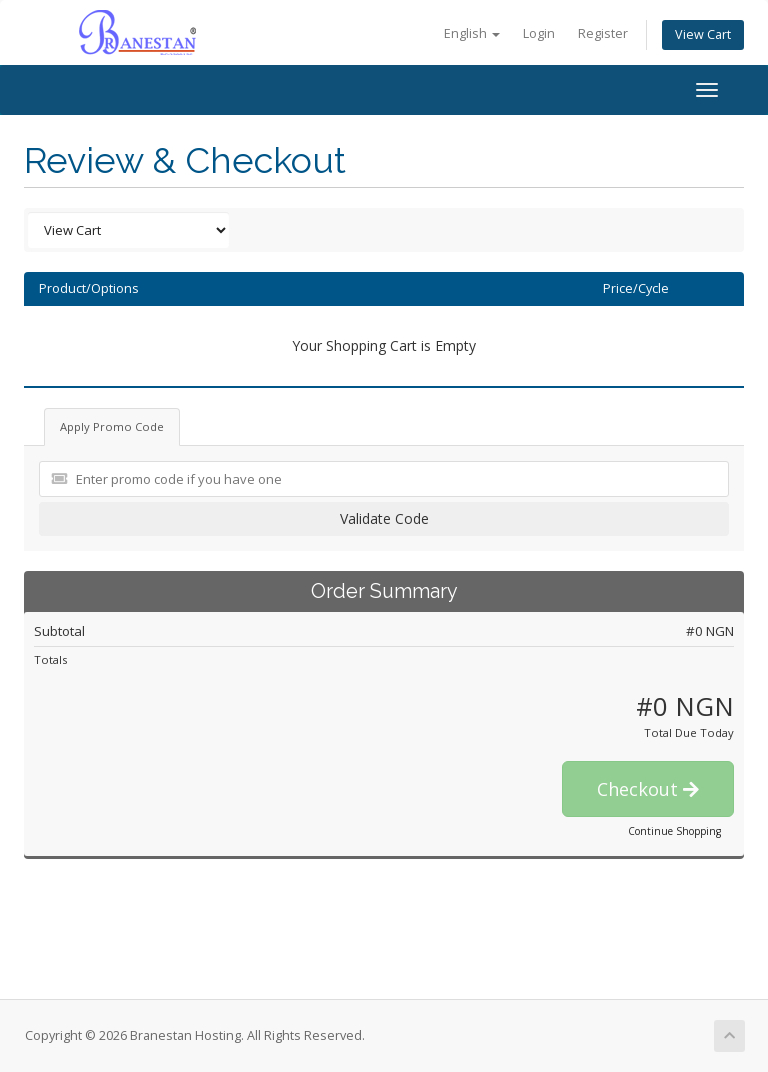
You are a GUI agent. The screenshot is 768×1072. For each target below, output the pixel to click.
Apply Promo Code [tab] (112, 426)
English (472, 33)
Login (539, 33)
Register (603, 33)
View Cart (703, 34)
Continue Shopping (674, 831)
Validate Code (384, 518)
